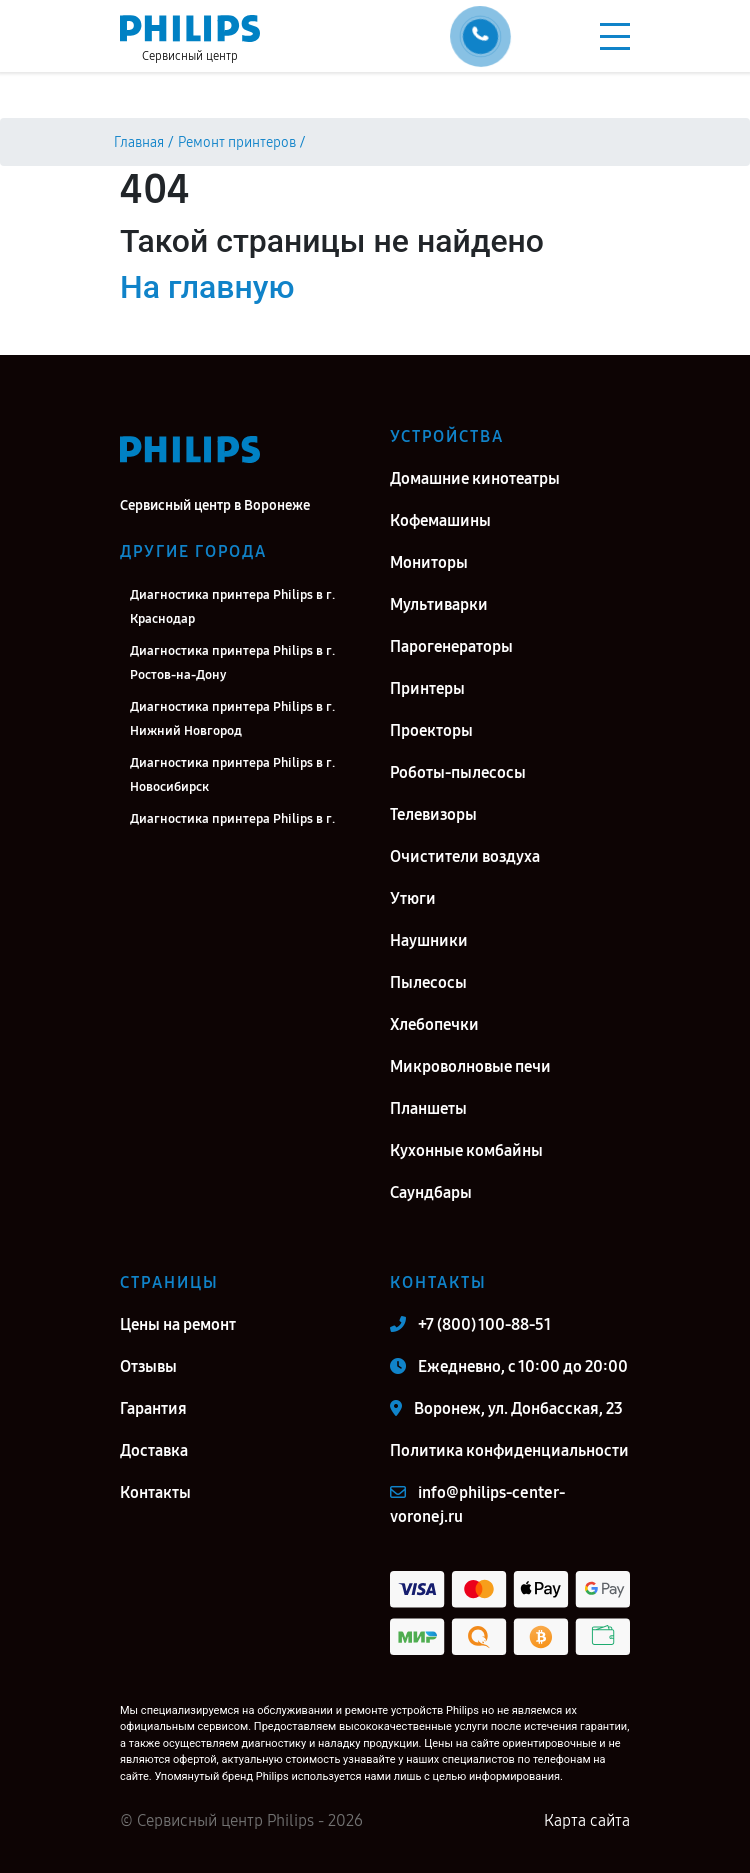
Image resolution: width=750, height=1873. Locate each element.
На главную (207, 287)
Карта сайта (587, 1820)
